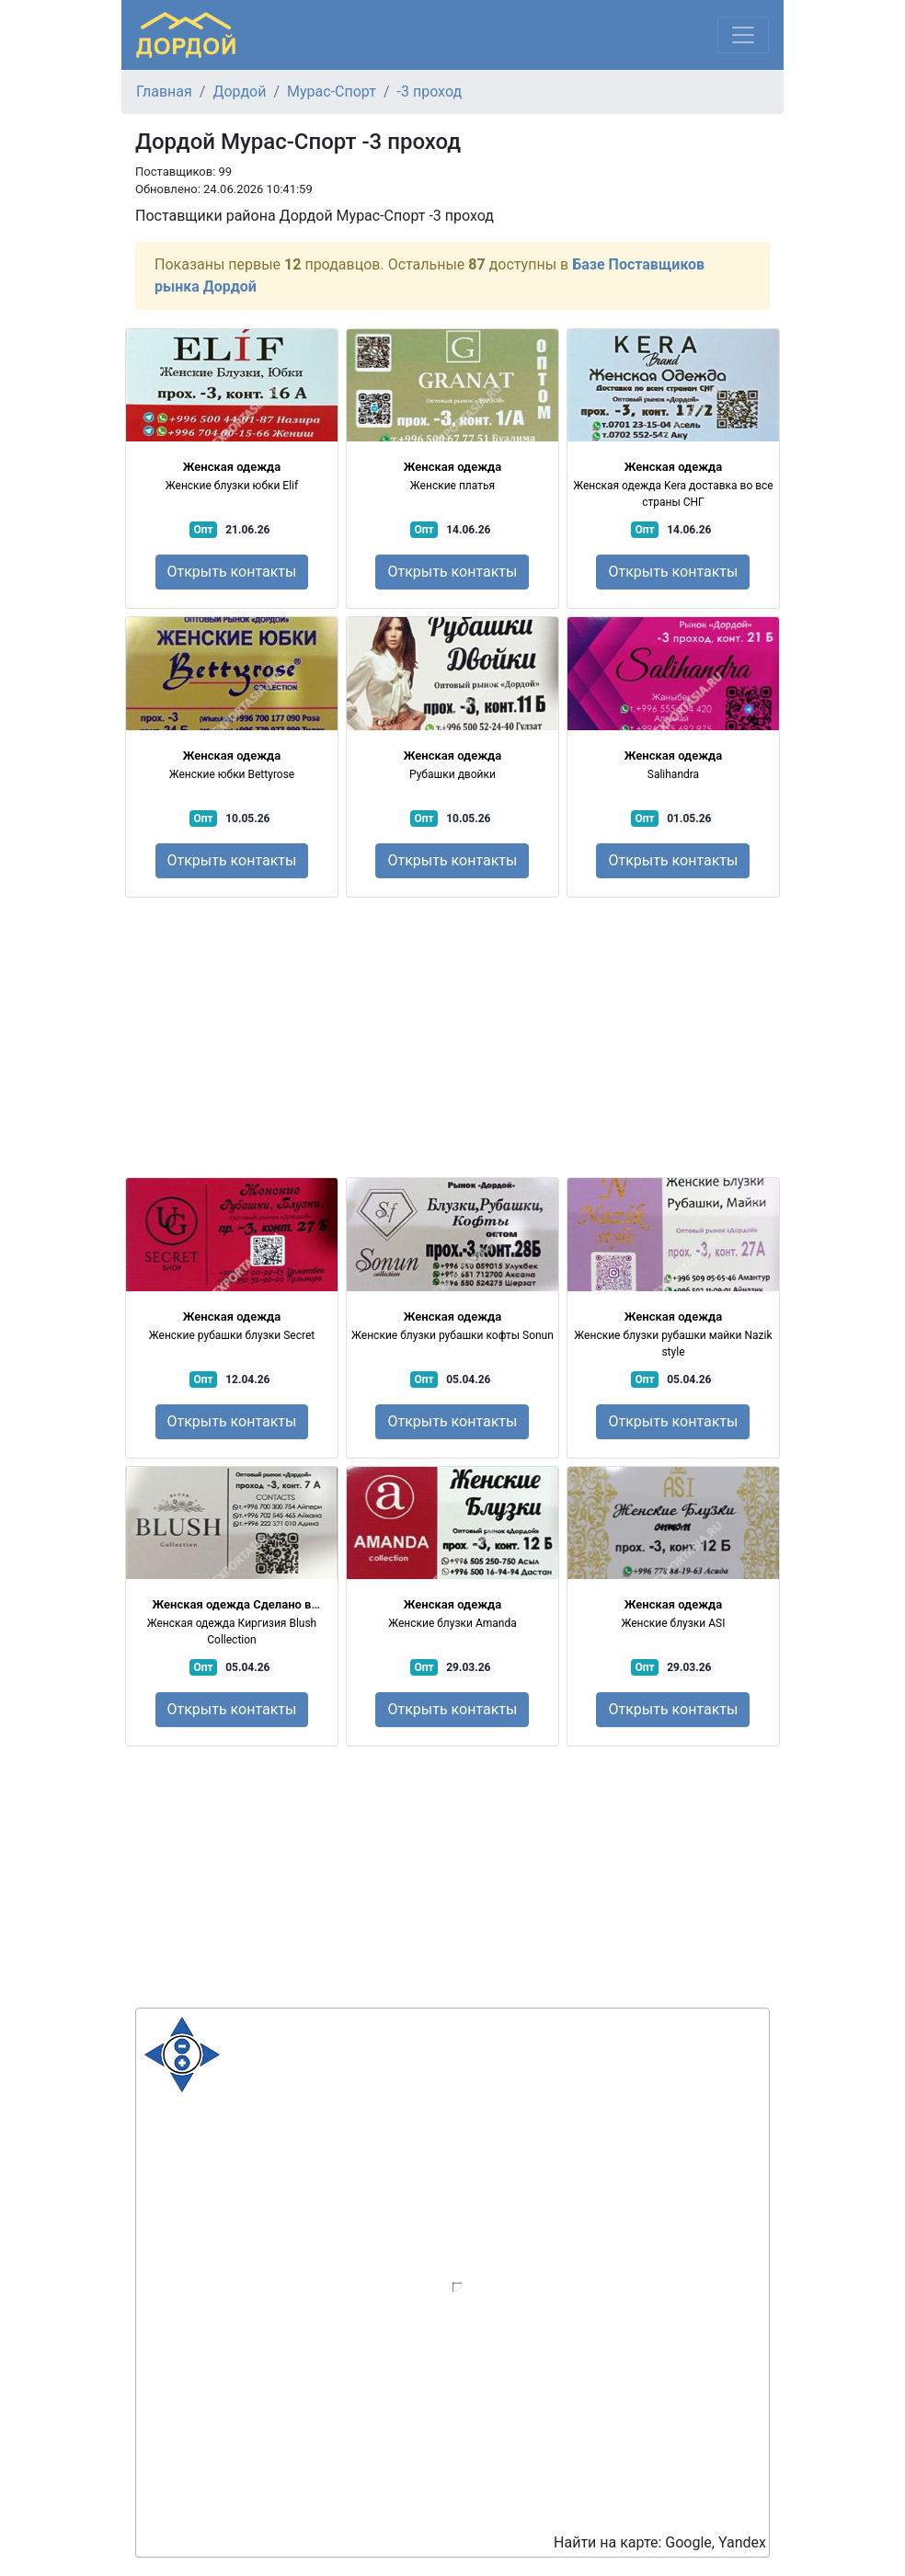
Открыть (232, 571)
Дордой (239, 91)
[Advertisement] (452, 1037)
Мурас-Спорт (331, 91)
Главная (164, 91)
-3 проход (430, 91)
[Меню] (743, 35)
